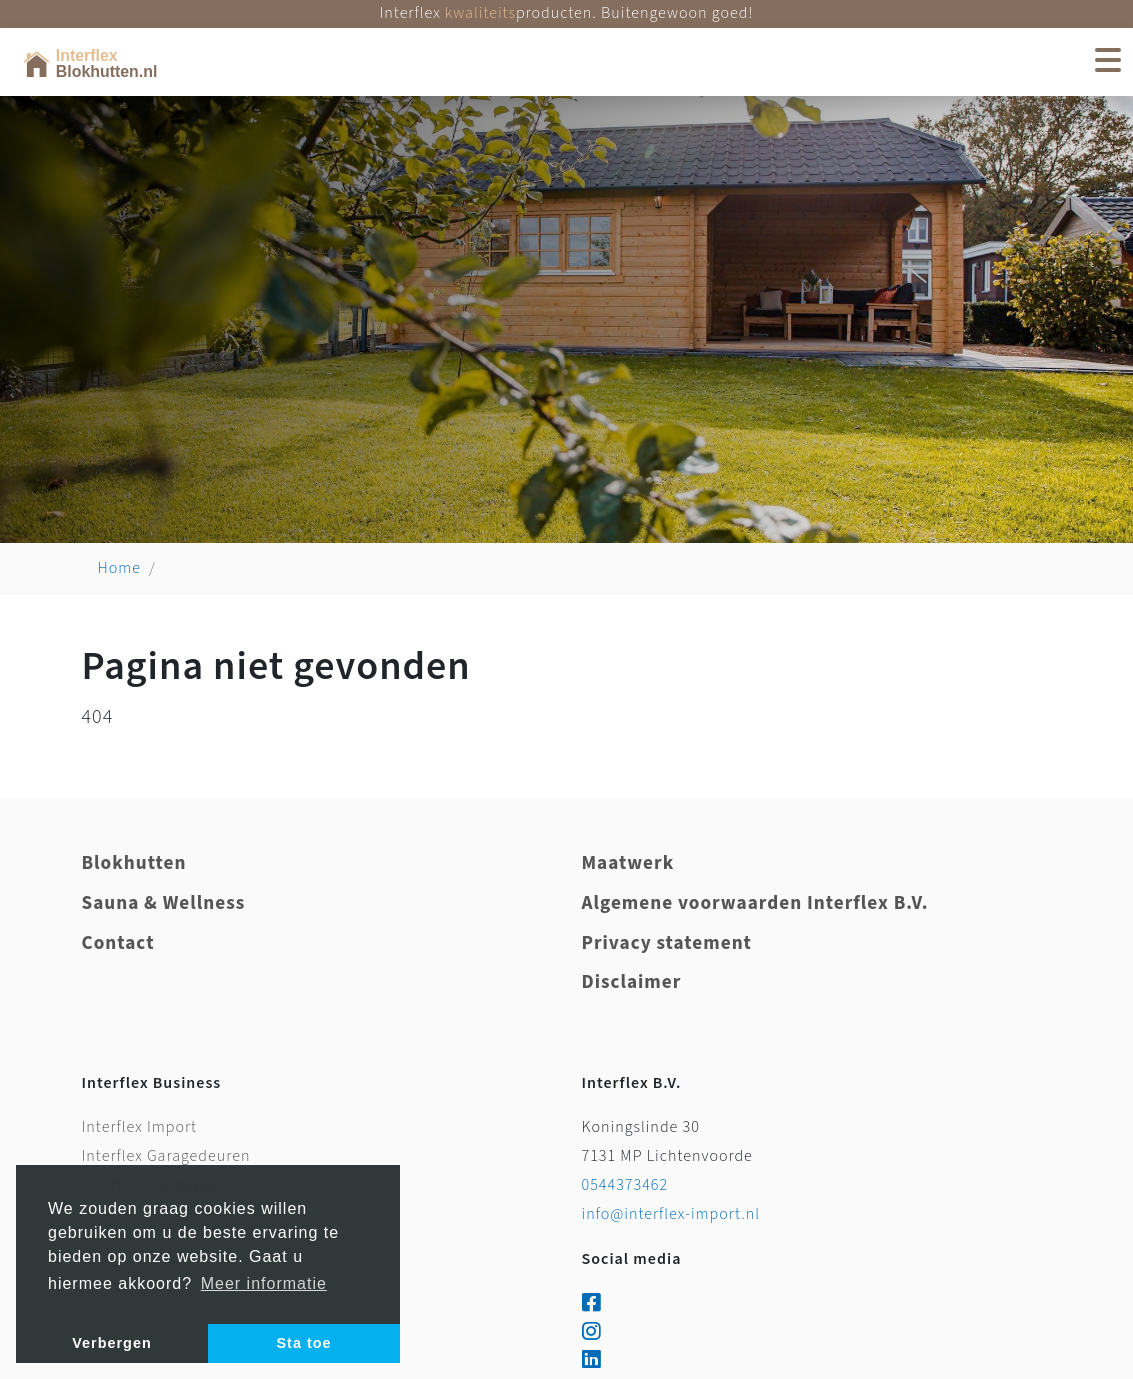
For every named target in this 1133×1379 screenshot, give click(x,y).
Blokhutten (134, 863)
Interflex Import (140, 1127)
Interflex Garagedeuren (166, 1156)
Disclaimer (632, 982)
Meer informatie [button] (264, 1283)
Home (120, 568)
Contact (118, 943)
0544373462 (625, 1185)
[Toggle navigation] (1107, 62)
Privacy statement (667, 943)
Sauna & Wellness (164, 903)
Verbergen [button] (111, 1343)
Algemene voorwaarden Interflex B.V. (755, 903)
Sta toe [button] (304, 1343)
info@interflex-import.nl (671, 1214)
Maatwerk (628, 863)
